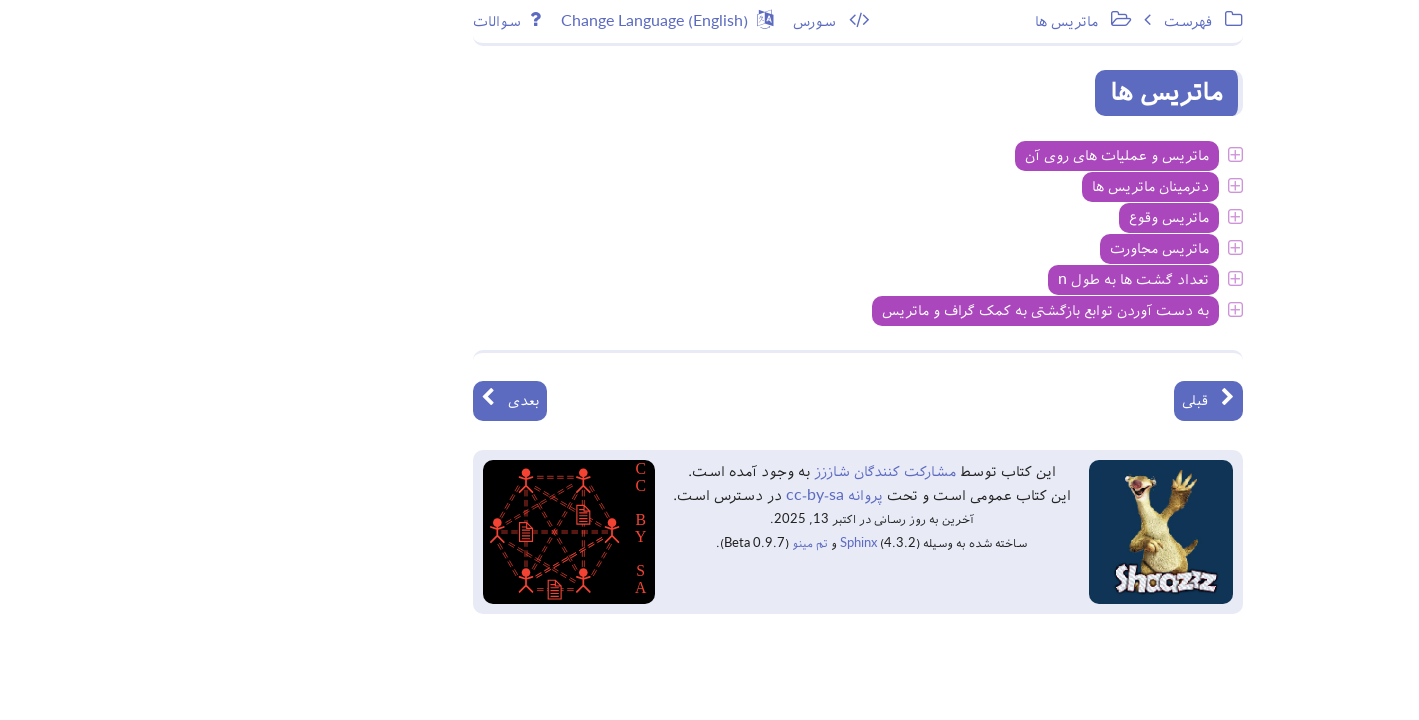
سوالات (343, 20)
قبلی (1044, 399)
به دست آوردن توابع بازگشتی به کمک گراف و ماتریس (881, 311)
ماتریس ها (919, 20)
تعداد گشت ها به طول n (969, 280)
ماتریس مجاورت (995, 249)
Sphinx (694, 543)
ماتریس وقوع (1005, 218)
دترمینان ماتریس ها (986, 187)
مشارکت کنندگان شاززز (719, 472)
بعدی (346, 399)
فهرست (1039, 20)
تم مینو (646, 543)
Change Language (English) (503, 20)
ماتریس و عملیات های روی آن (953, 156)
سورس (667, 20)
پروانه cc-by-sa (668, 496)
